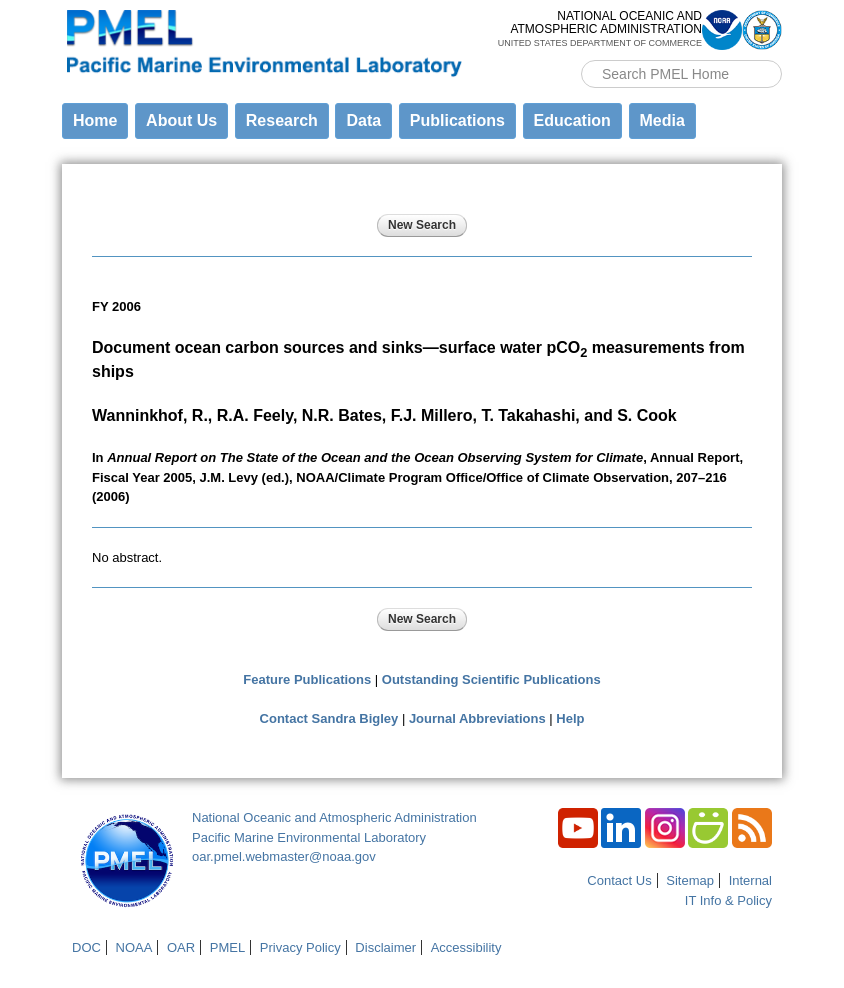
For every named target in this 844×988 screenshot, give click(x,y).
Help (570, 718)
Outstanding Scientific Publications (491, 679)
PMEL (227, 947)
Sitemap (690, 880)
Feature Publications (307, 679)
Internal (750, 880)
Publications (457, 120)
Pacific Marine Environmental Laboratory (309, 837)
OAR (181, 947)
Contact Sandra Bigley (329, 718)
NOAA (134, 947)
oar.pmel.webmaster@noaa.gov (284, 856)
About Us (181, 120)
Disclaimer (385, 947)
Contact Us (619, 880)
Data (363, 120)
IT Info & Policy (728, 900)
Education (572, 120)
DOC (86, 947)
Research (282, 120)
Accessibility (466, 947)
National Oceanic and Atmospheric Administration (334, 817)
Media (662, 120)
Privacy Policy (300, 947)
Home (95, 120)
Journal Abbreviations (477, 718)
